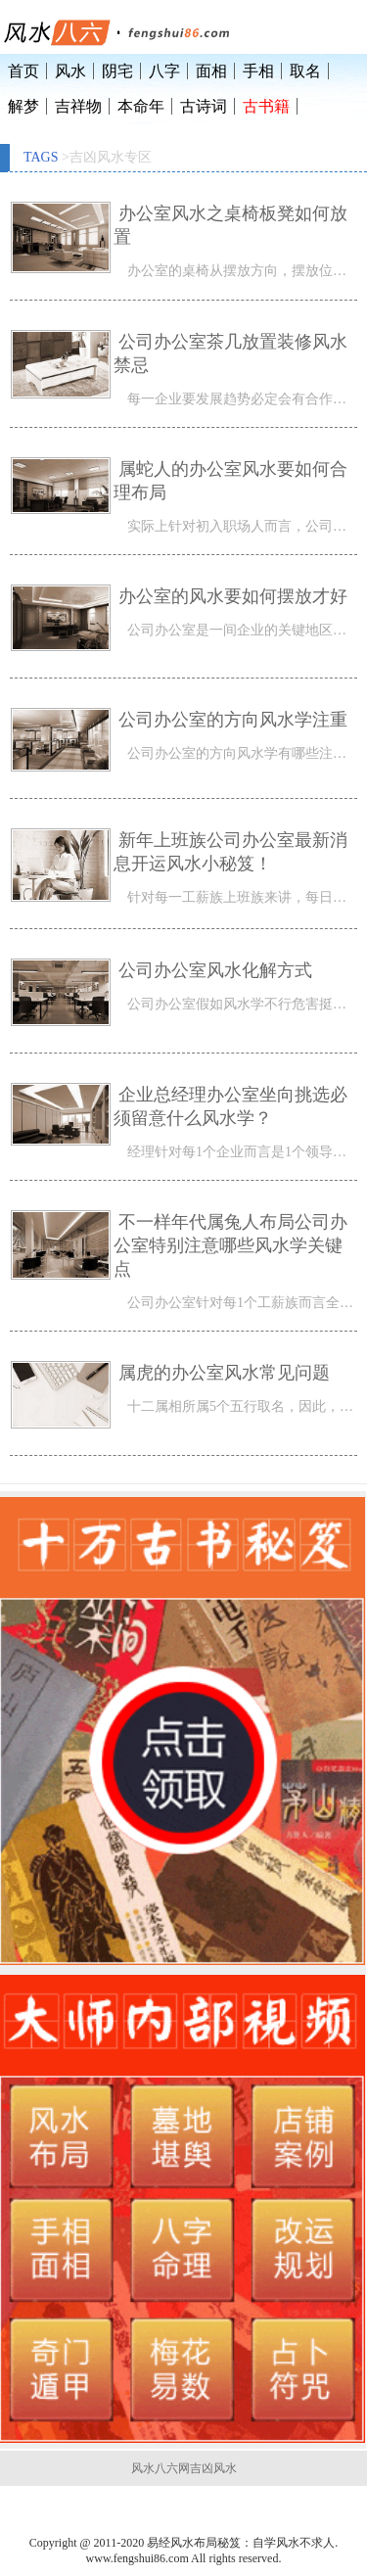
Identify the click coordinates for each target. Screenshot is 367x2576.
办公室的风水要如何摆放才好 (232, 596)
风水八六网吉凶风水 (184, 2468)
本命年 (140, 106)
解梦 (23, 106)
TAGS (40, 157)
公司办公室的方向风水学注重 (232, 719)
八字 (164, 71)
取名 (305, 71)
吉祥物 (78, 106)
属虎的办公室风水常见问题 (224, 1372)
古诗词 (203, 106)
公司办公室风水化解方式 (215, 970)
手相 (258, 71)
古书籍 (266, 106)
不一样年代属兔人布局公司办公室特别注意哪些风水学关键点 (230, 1245)
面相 (211, 71)
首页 (23, 71)
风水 (70, 71)
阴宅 (117, 71)
